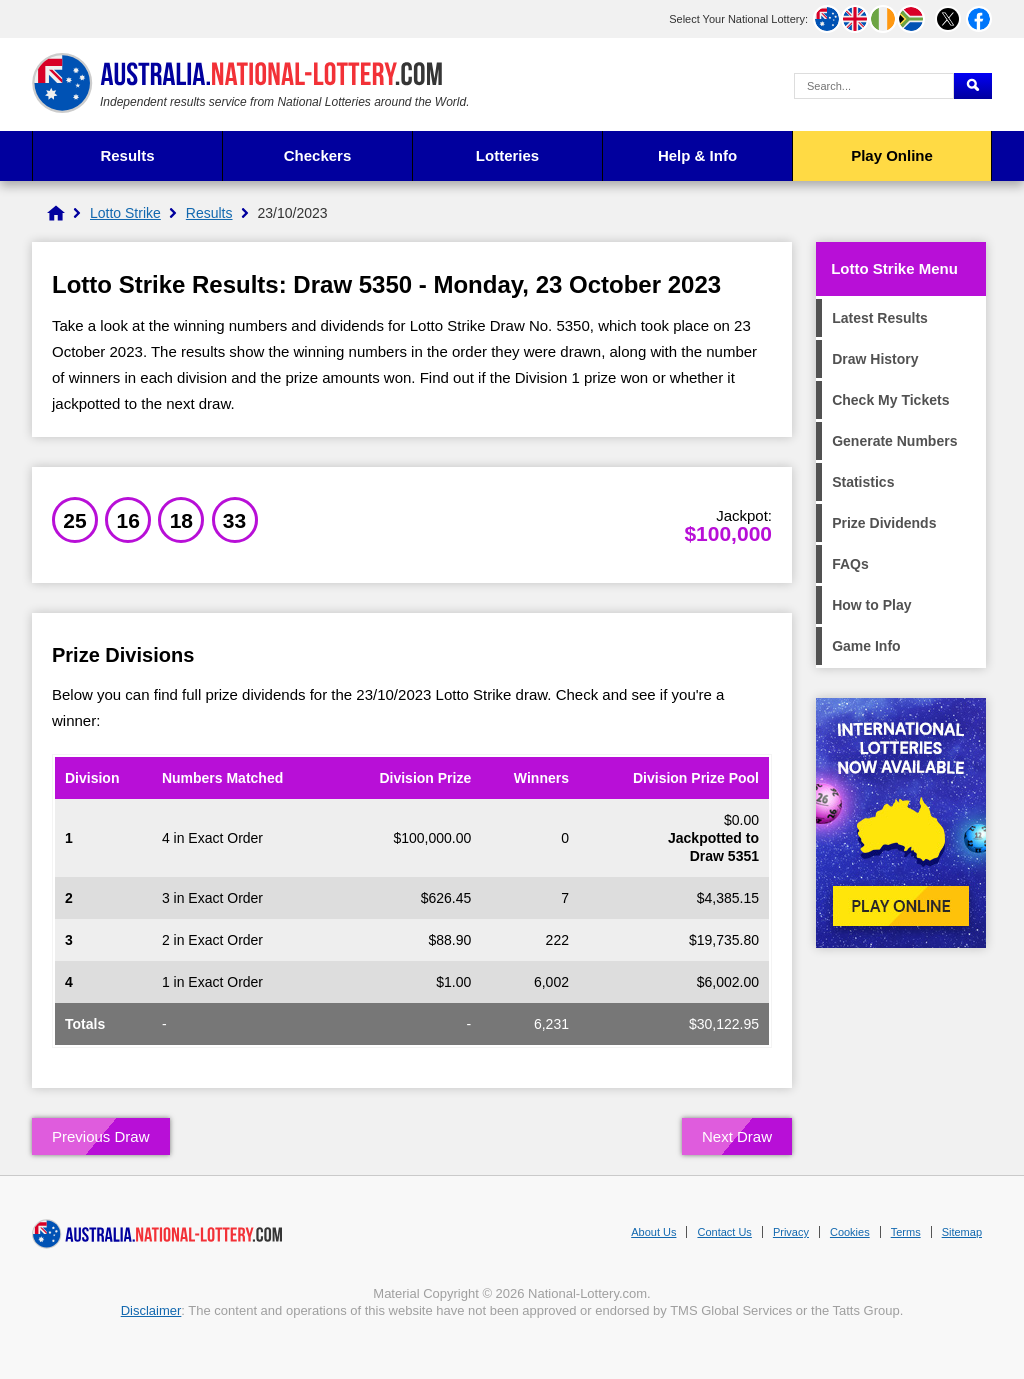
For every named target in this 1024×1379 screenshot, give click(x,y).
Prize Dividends (884, 523)
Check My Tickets (890, 400)
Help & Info (697, 155)
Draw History (875, 359)
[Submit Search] (973, 86)
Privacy (791, 1232)
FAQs (850, 564)
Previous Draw (101, 1136)
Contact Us (724, 1232)
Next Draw (737, 1136)
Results (127, 155)
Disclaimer (151, 1310)
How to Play (871, 605)
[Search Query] (874, 86)
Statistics (863, 482)
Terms (906, 1232)
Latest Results (880, 318)
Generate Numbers (894, 441)
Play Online (892, 155)
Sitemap (962, 1232)
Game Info (866, 646)
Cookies (850, 1232)
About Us (653, 1232)
